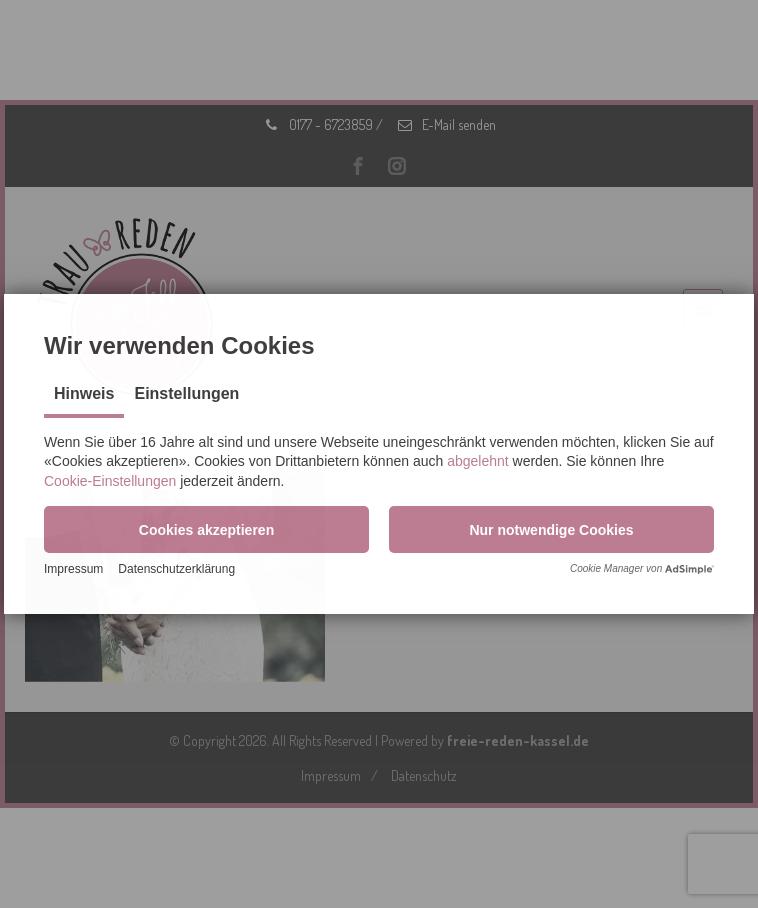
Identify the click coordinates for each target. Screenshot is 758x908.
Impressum (73, 569)
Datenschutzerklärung (176, 569)
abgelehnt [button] (478, 461)
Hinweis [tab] (84, 393)
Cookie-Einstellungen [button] (110, 481)
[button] (206, 529)
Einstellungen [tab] (186, 393)
